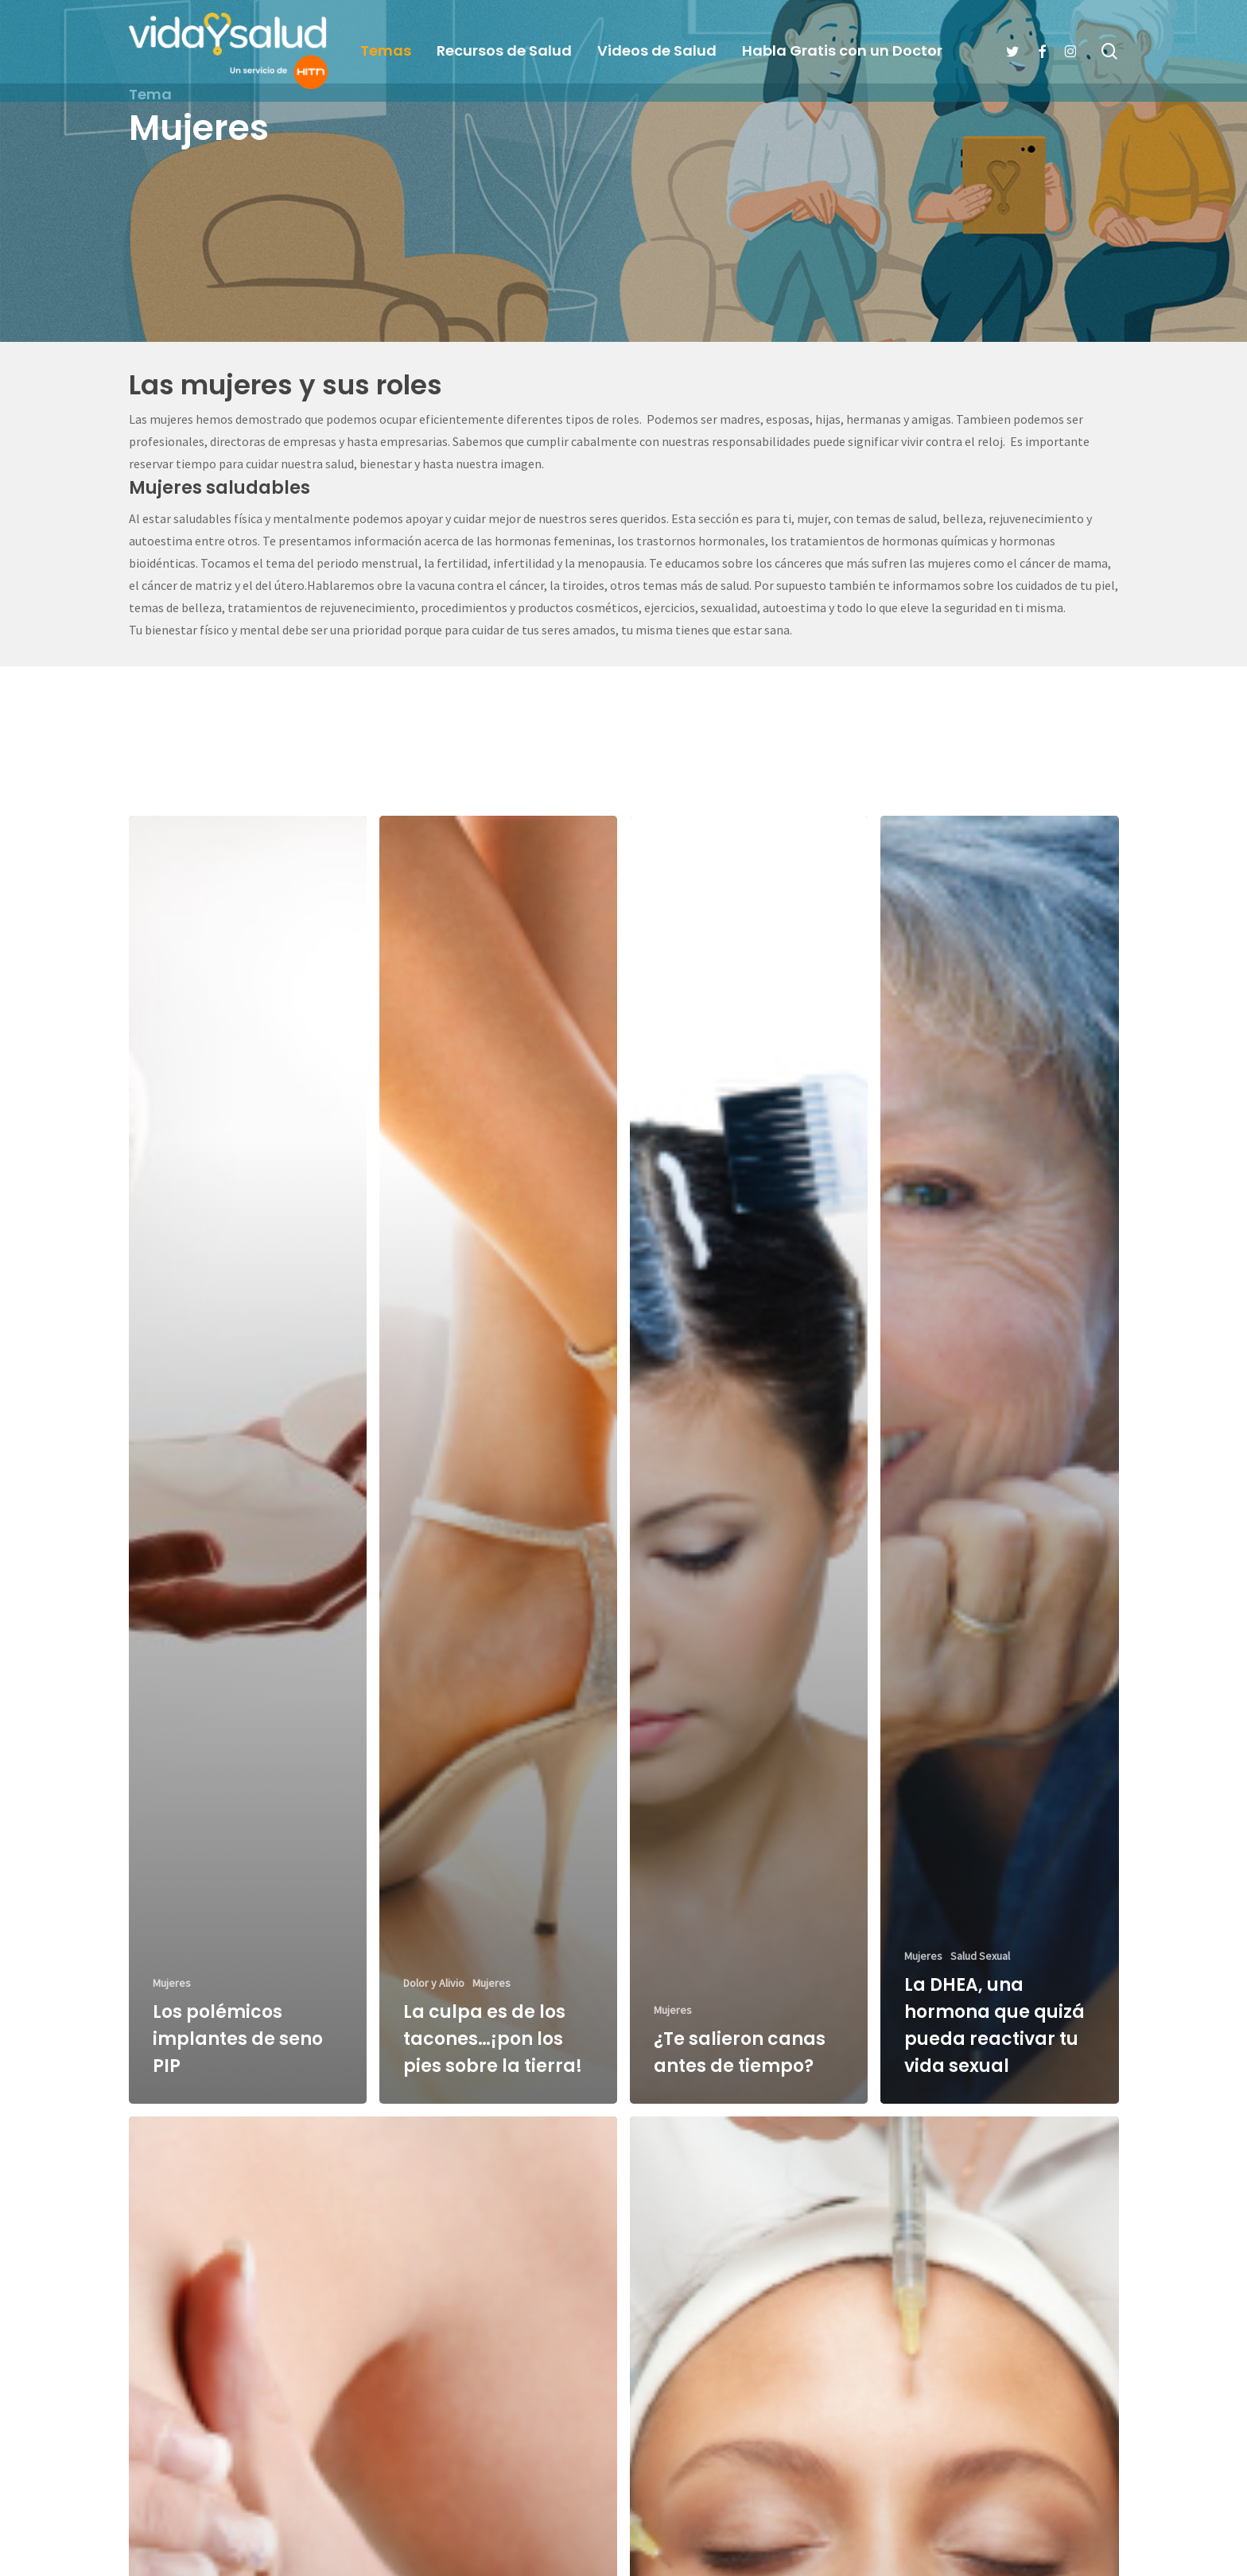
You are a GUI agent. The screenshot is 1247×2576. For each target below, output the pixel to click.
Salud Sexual (980, 1983)
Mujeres (172, 2010)
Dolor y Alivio (433, 2010)
